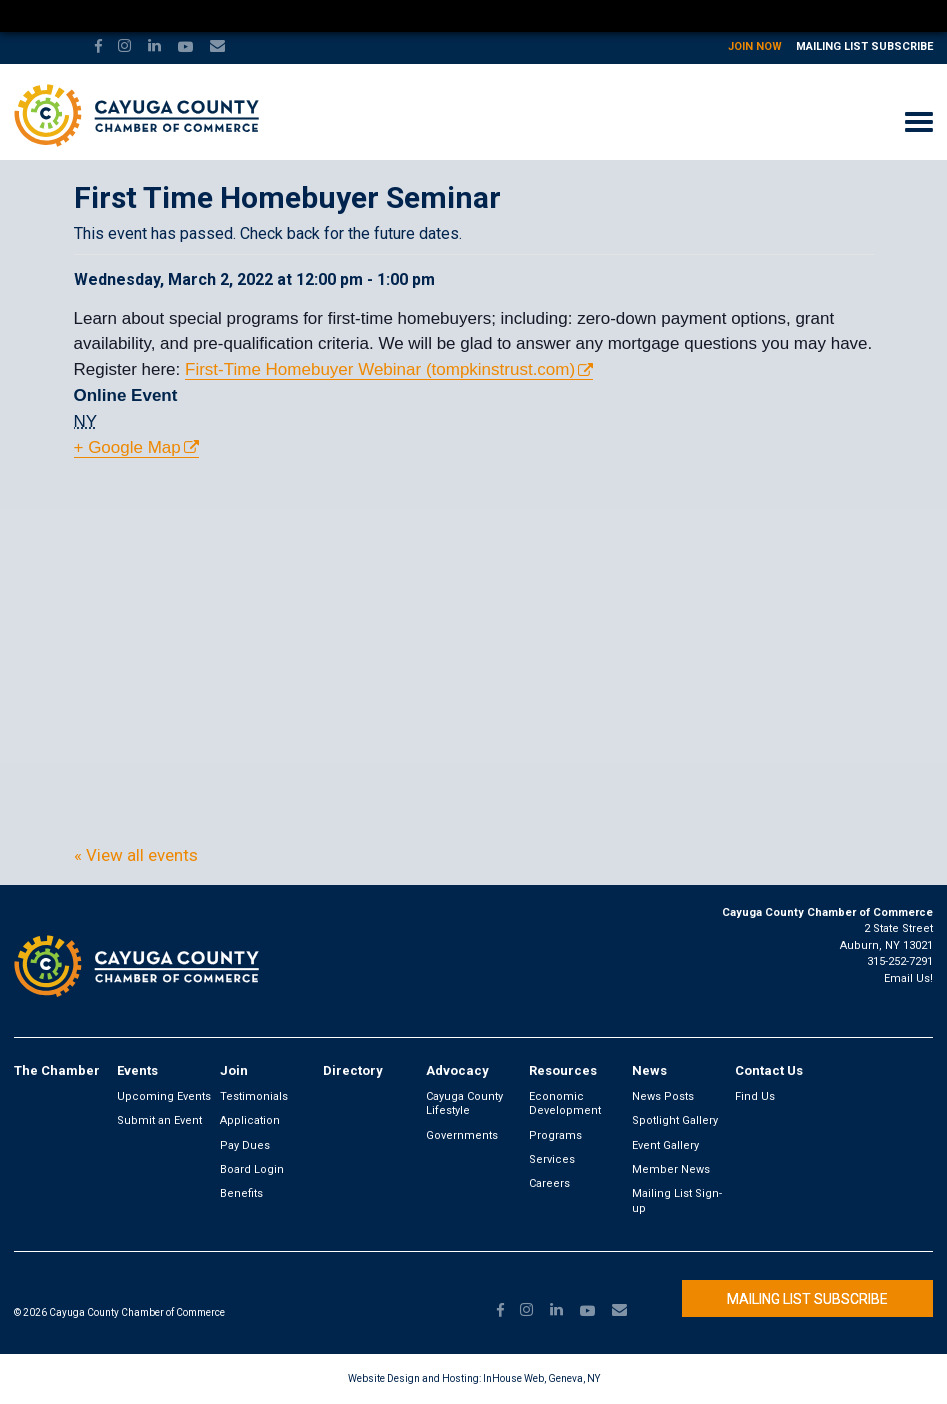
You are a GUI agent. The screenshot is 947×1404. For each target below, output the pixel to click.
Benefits (241, 1193)
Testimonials (254, 1096)
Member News (671, 1169)
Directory (353, 1070)
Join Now (755, 46)
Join (234, 1070)
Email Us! (908, 978)
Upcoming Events (164, 1096)
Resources (563, 1070)
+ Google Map (127, 447)
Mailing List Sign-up (677, 1200)
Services (552, 1159)
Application (250, 1120)
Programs (555, 1135)
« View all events (136, 855)
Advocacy (457, 1070)
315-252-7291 (900, 961)
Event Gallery (665, 1145)
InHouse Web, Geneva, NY (541, 1378)
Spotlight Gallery (675, 1120)
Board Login (252, 1169)
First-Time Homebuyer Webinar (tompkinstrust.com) (380, 369)
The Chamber (57, 1070)
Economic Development (565, 1103)
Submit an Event (159, 1120)
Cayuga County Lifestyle (464, 1103)
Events (137, 1070)
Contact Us (769, 1070)
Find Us (755, 1096)
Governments (462, 1135)
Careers (549, 1183)
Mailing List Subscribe (864, 46)
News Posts (663, 1096)
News (649, 1070)
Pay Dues (245, 1145)
